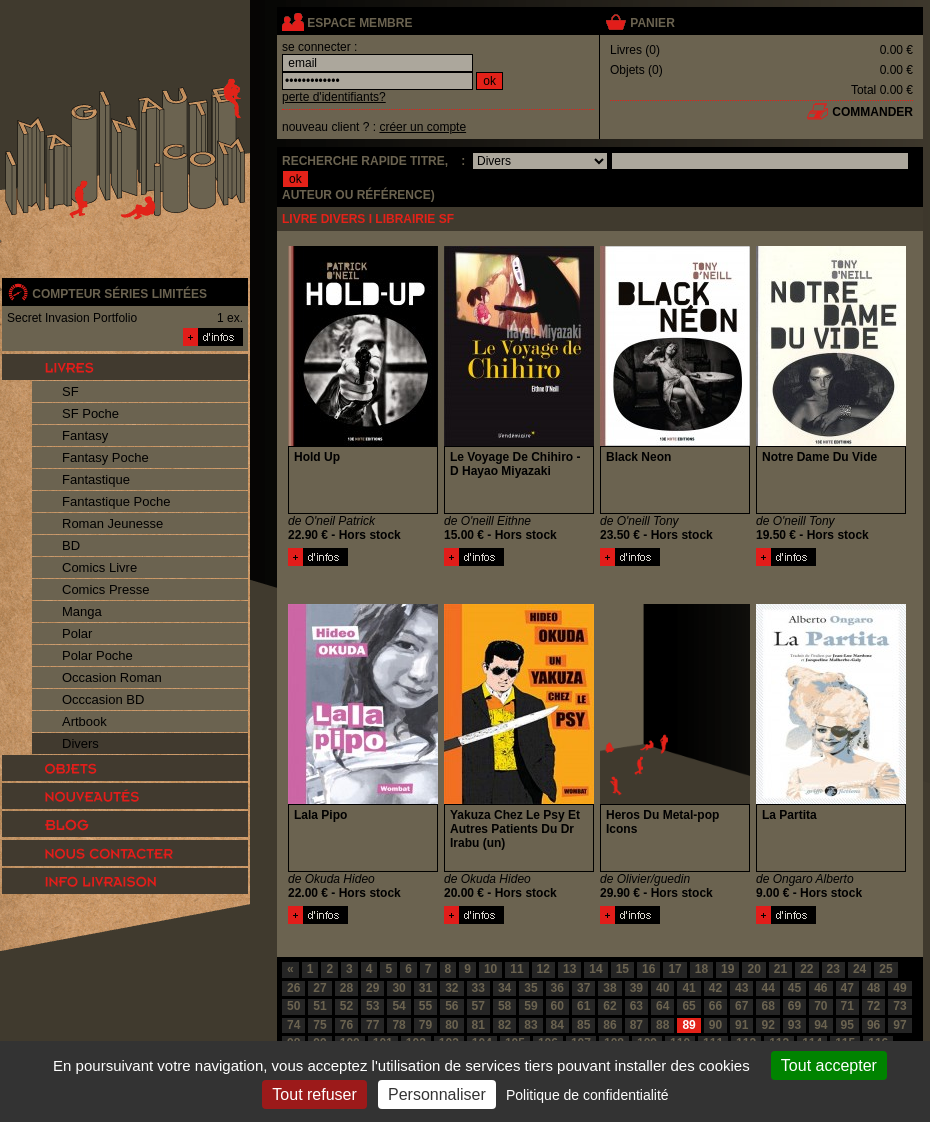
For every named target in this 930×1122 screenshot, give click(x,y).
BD (71, 545)
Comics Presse (105, 589)
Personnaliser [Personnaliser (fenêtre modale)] (437, 1094)
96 (873, 1025)
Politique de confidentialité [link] (587, 1095)
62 (609, 1006)
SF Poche (90, 413)
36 (557, 988)
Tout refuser (314, 1094)
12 (543, 969)
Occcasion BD (103, 699)
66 (715, 1006)
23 (833, 969)
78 (398, 1025)
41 (688, 988)
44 (767, 988)
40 (662, 988)
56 (451, 1006)
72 (873, 1006)
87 (636, 1025)
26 (293, 988)
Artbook (84, 721)
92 (767, 1025)
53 (372, 1006)
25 (885, 969)
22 (806, 969)
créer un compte (422, 127)
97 (899, 1025)
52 (346, 1006)
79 (425, 1025)
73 (899, 1006)
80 (451, 1025)
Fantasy (85, 435)
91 (741, 1025)
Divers (80, 743)
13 (569, 969)
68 (767, 1006)
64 (662, 1006)
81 (478, 1025)
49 (899, 988)
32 (451, 988)
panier (652, 23)
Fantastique (96, 479)
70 (820, 1006)
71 (847, 1006)
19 (727, 969)
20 (753, 969)
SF (70, 391)
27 (319, 988)
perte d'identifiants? (334, 97)
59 (530, 1006)
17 (674, 969)
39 (636, 988)
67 (741, 1006)
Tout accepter (829, 1065)
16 (648, 969)
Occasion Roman (112, 677)
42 (715, 988)
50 (293, 1006)
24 (859, 969)
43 (741, 988)
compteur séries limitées (119, 294)
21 (780, 969)
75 (319, 1025)
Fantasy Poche (105, 457)
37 (583, 988)
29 (372, 988)
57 (478, 1006)
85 (583, 1025)
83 (530, 1025)
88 (662, 1025)
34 (504, 988)
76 (346, 1025)
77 (372, 1025)
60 (557, 1006)
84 (557, 1025)
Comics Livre (99, 567)
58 (504, 1006)
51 (319, 1006)
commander (872, 112)
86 (609, 1025)
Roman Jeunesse (112, 523)
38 (609, 988)
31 (425, 988)
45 (794, 988)
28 (346, 988)
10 (490, 969)
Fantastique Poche (116, 501)
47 (847, 988)
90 (715, 1025)
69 (794, 1006)
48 (873, 988)
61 (583, 1006)
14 (595, 969)
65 (688, 1006)
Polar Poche (97, 655)
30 (398, 988)
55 (425, 1006)
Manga (82, 611)
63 (636, 1006)
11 (516, 969)
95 (847, 1025)
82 (504, 1025)
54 (398, 1006)
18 (701, 969)
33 (478, 988)
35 (530, 988)
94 (820, 1025)
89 (688, 1025)
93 (794, 1025)
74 (293, 1025)
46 (820, 988)
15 (622, 969)
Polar (77, 633)
